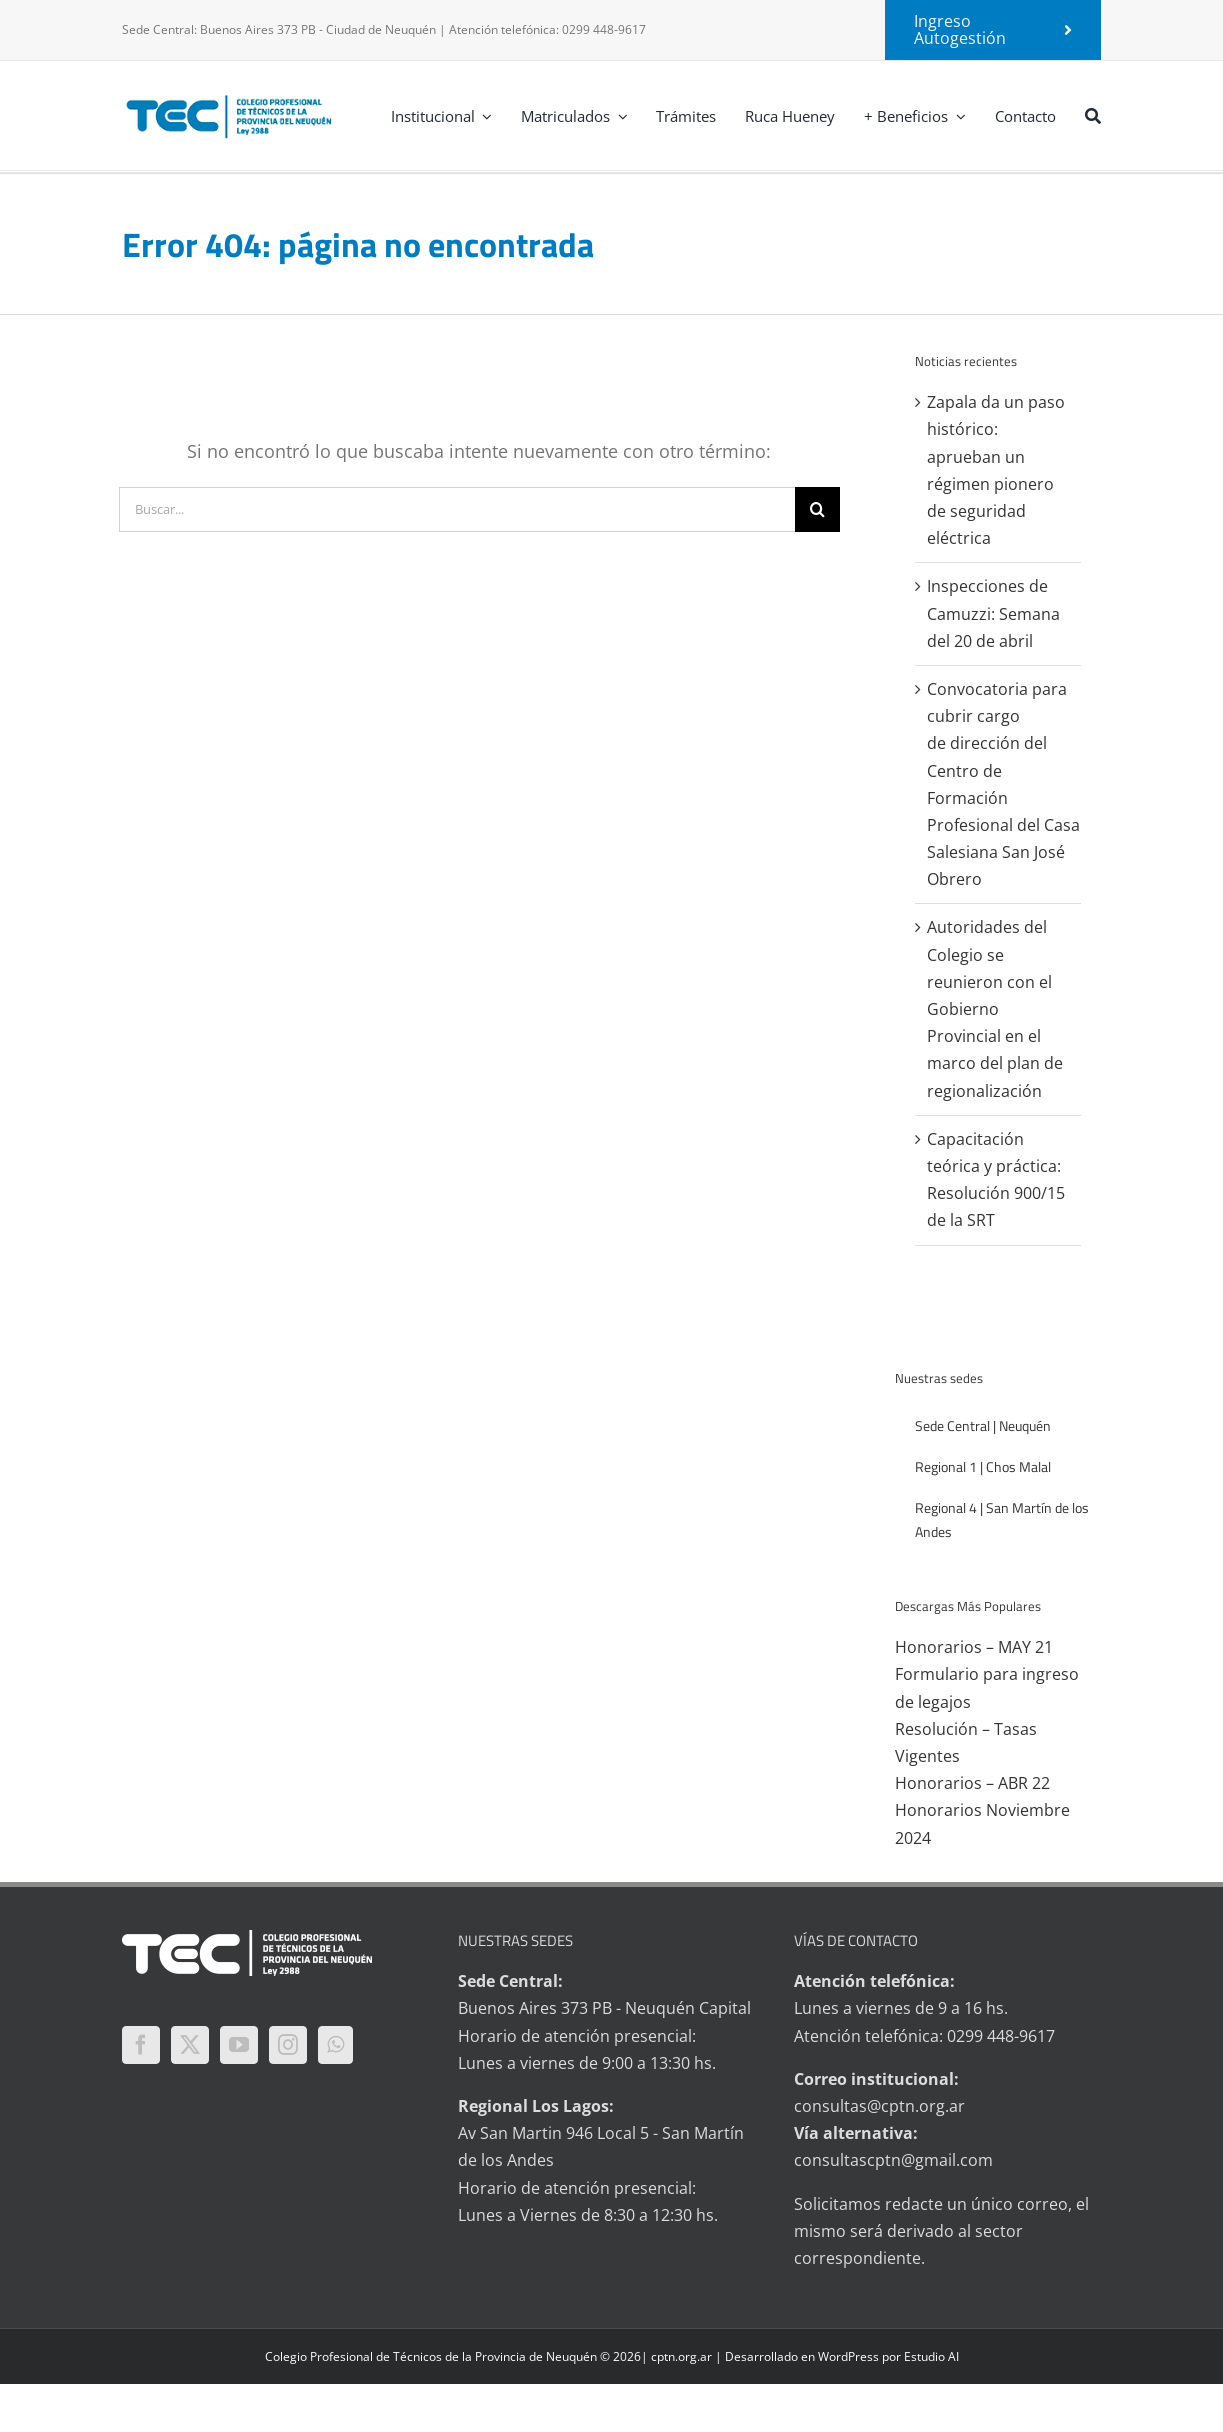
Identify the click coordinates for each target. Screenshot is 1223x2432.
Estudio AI (931, 2356)
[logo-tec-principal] (229, 98)
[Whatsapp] (335, 2045)
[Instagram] (288, 2045)
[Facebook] (141, 2045)
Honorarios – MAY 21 (974, 1647)
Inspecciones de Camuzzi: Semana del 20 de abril (993, 613)
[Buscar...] (457, 509)
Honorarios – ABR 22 (972, 1783)
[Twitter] (190, 2045)
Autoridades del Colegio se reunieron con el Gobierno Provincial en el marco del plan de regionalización (995, 1008)
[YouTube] (239, 2045)
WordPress (848, 2356)
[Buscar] (1093, 115)
